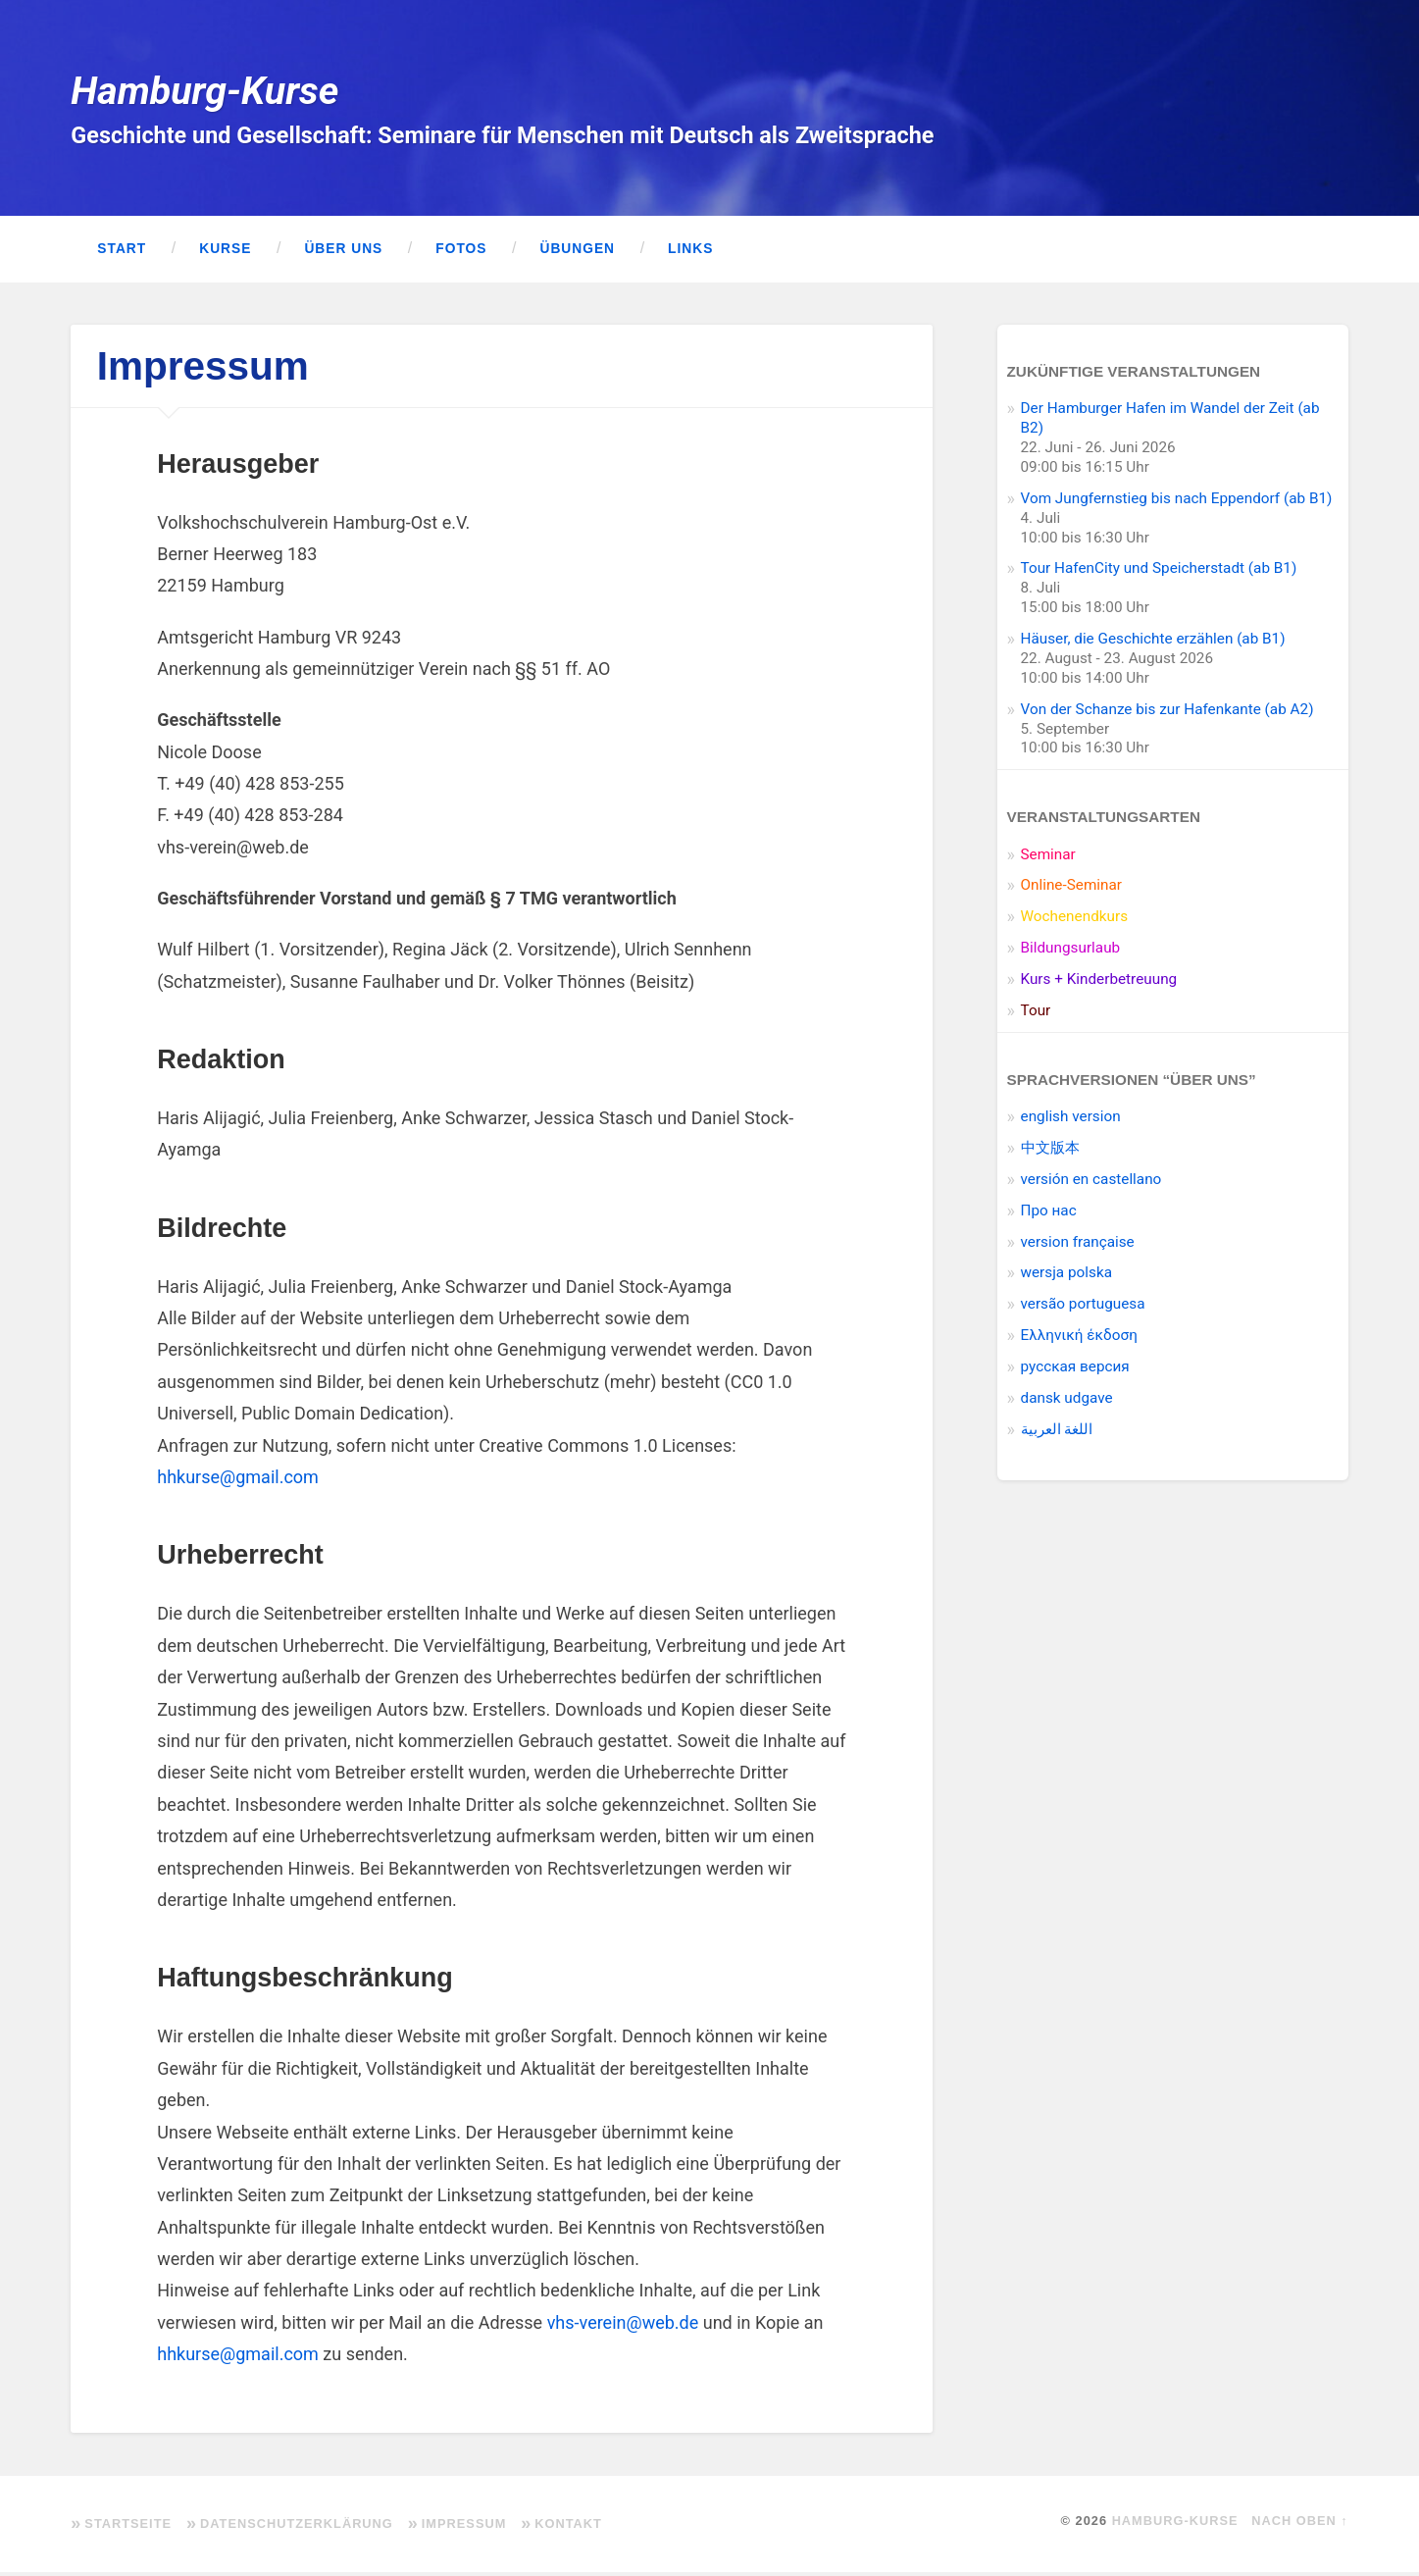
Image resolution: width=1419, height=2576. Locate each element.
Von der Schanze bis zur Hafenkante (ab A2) (1167, 713)
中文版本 (1050, 1151)
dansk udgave (1067, 1402)
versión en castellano (1091, 1183)
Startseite (128, 2527)
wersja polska (1066, 1276)
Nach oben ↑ (1299, 2524)
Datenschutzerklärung (296, 2527)
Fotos (460, 252)
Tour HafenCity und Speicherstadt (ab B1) (1159, 572)
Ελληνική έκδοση (1079, 1339)
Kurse (225, 252)
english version (1071, 1120)
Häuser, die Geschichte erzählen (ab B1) (1153, 642)
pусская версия (1075, 1370)
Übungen (577, 252)
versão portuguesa (1083, 1307)
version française (1078, 1246)
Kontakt (568, 2527)
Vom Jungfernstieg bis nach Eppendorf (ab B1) (1177, 502)
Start (121, 252)
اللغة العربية (1057, 1433)
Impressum (464, 2527)
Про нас (1049, 1214)
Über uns (343, 252)
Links (690, 252)
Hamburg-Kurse (208, 92)
